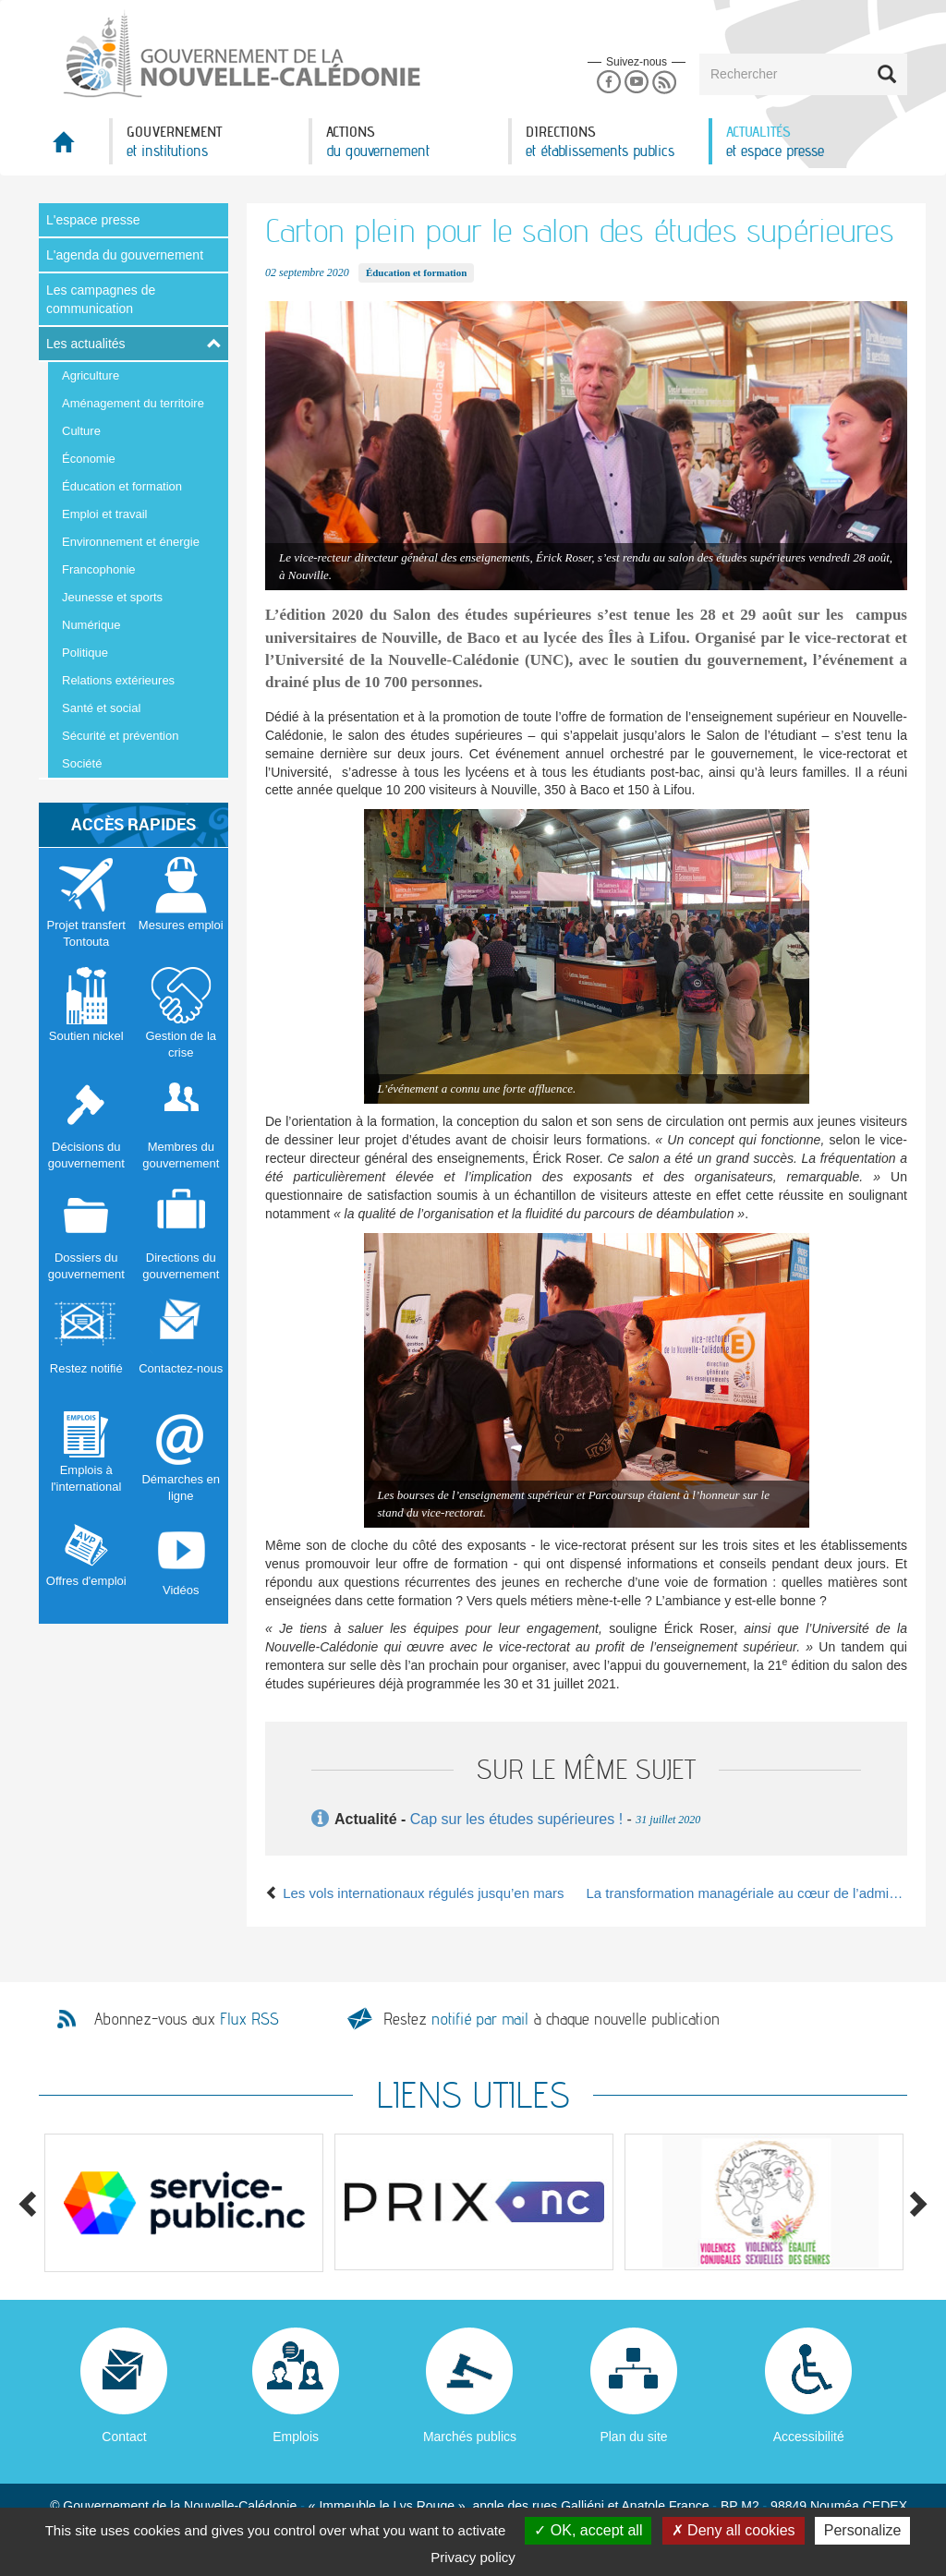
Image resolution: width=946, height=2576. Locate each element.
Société (82, 763)
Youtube (636, 82)
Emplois (296, 2436)
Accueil (74, 147)
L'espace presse (93, 219)
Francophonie (99, 569)
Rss (664, 82)
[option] (184, 2203)
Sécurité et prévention (120, 736)
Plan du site (633, 2436)
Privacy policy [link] (473, 2557)
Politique (85, 652)
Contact (124, 2436)
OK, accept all (588, 2530)
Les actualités (86, 343)
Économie (88, 459)
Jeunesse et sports (112, 597)
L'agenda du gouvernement (124, 255)
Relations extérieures (118, 680)
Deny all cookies (733, 2530)
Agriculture (90, 375)
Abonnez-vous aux (186, 2019)
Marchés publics (469, 2436)
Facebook (608, 82)
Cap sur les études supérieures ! (516, 1819)
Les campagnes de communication (100, 299)
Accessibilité (808, 2436)
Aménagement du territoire (133, 403)
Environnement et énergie (131, 542)
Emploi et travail (104, 514)
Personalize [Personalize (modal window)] (863, 2530)
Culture (81, 431)
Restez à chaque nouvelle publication (551, 2018)
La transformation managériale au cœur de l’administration (747, 1893)
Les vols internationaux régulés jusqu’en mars (414, 1893)
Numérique (91, 625)
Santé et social (101, 708)
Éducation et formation (122, 486)
